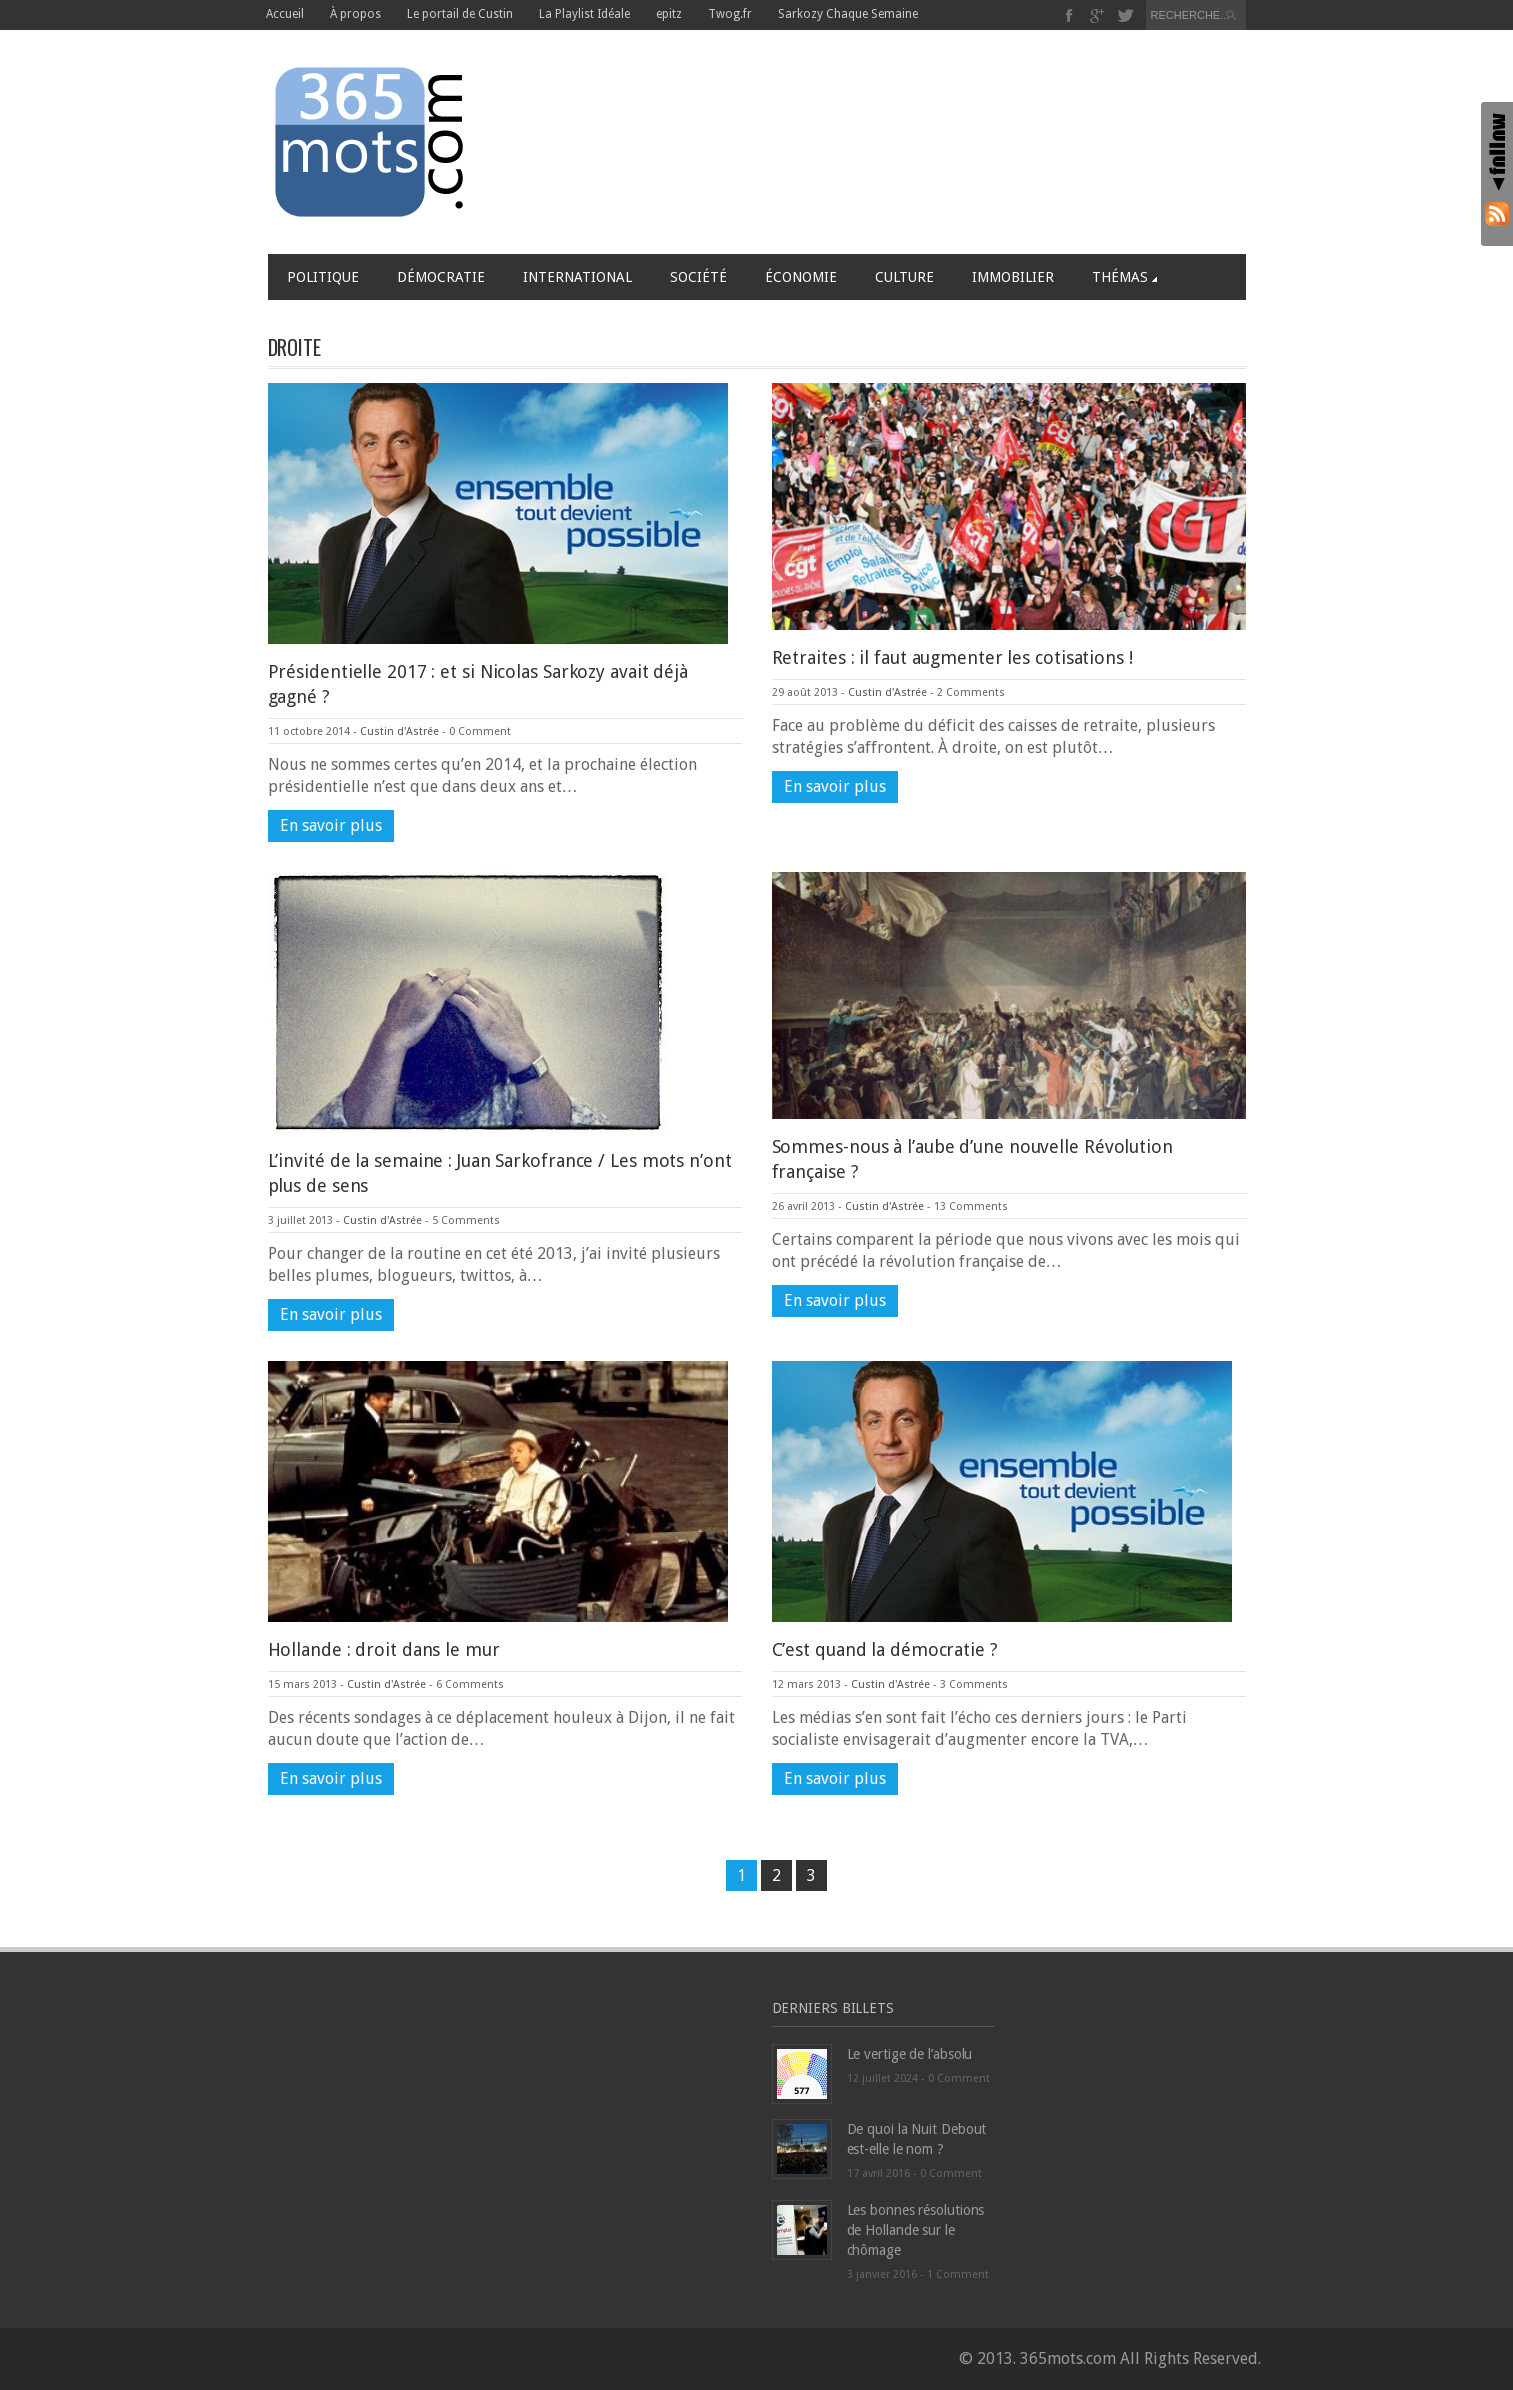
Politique (323, 277)
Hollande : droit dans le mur (384, 1649)
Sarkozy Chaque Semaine (848, 14)
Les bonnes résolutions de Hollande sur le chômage (916, 2230)
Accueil (285, 14)
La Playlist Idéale (584, 14)
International (577, 277)
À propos (355, 14)
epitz (669, 14)
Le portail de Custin (460, 14)
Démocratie (441, 277)
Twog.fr (730, 14)
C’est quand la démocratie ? (885, 1649)
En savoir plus (331, 825)
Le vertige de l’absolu (910, 2054)
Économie (801, 277)
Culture (904, 277)
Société (698, 277)
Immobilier (1013, 277)
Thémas (1124, 277)
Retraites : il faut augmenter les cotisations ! (952, 657)
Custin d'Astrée (399, 731)
